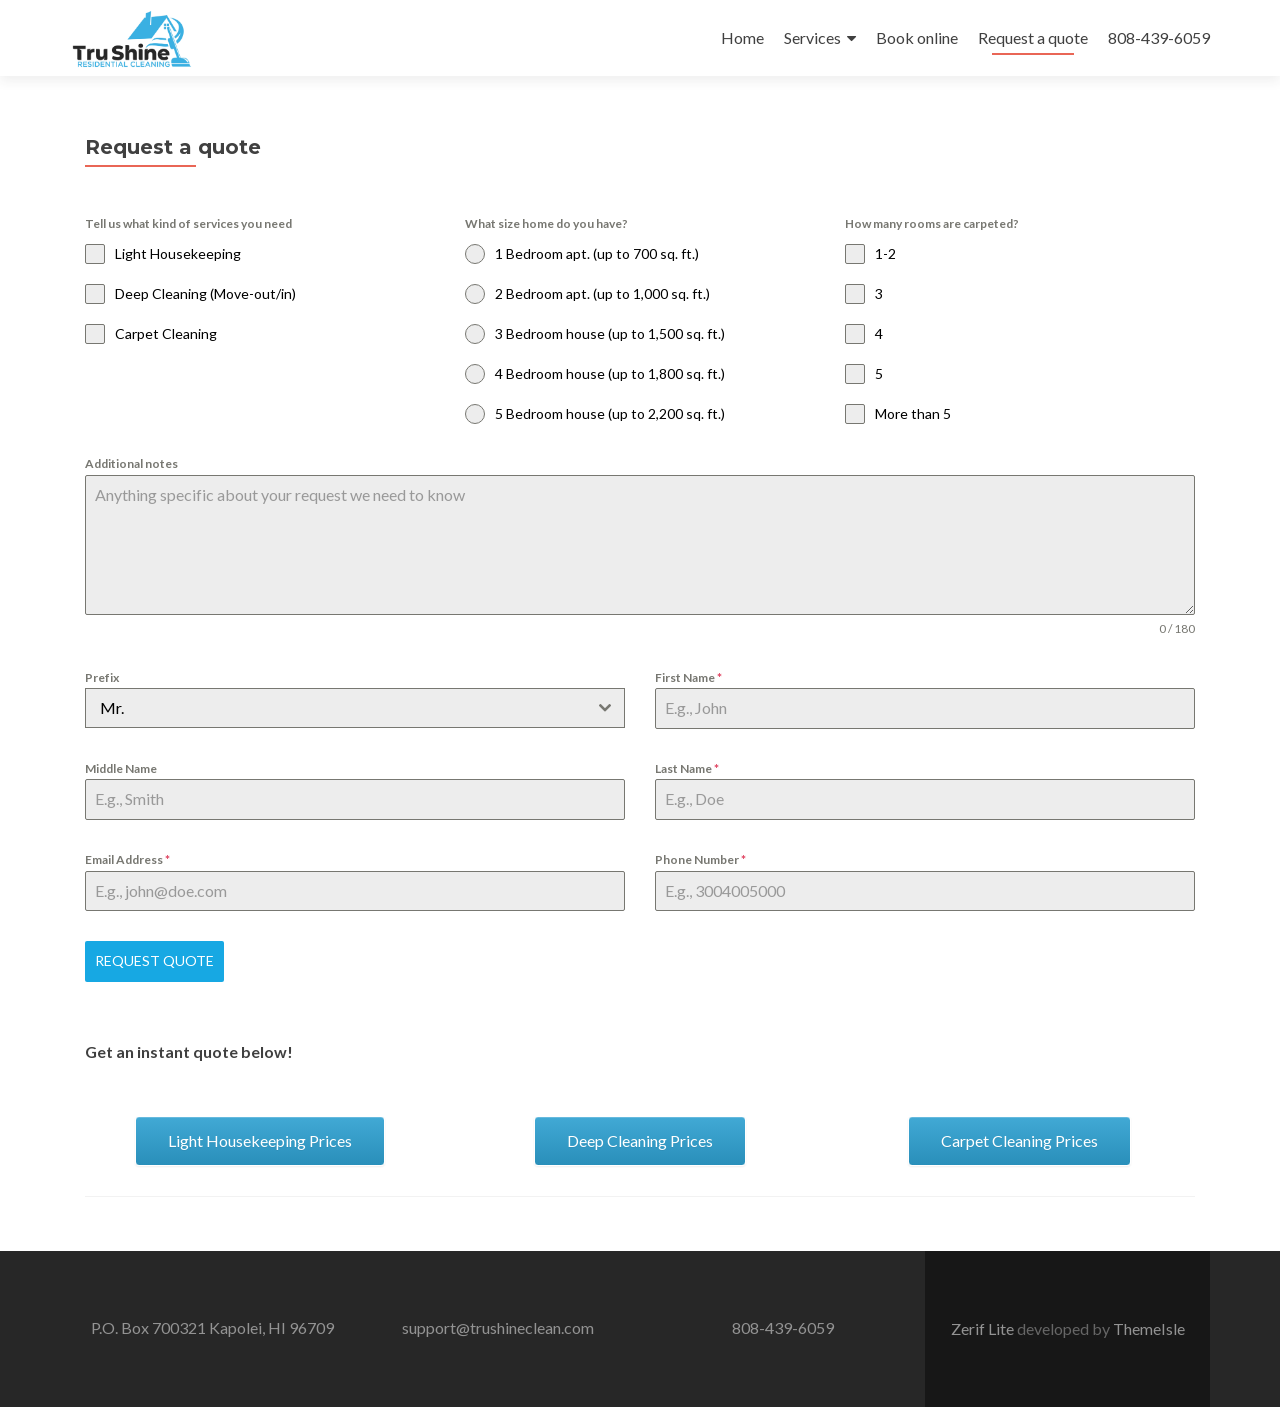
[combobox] (355, 708)
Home (742, 37)
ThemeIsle (1149, 1328)
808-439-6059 (1159, 37)
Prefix (102, 677)
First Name (688, 677)
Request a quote (1033, 37)
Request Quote (154, 960)
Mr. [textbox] (112, 707)
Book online (917, 37)
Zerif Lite (984, 1328)
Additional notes (131, 463)
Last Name (687, 768)
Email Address (127, 859)
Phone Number (700, 859)
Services (812, 37)
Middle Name (121, 768)
